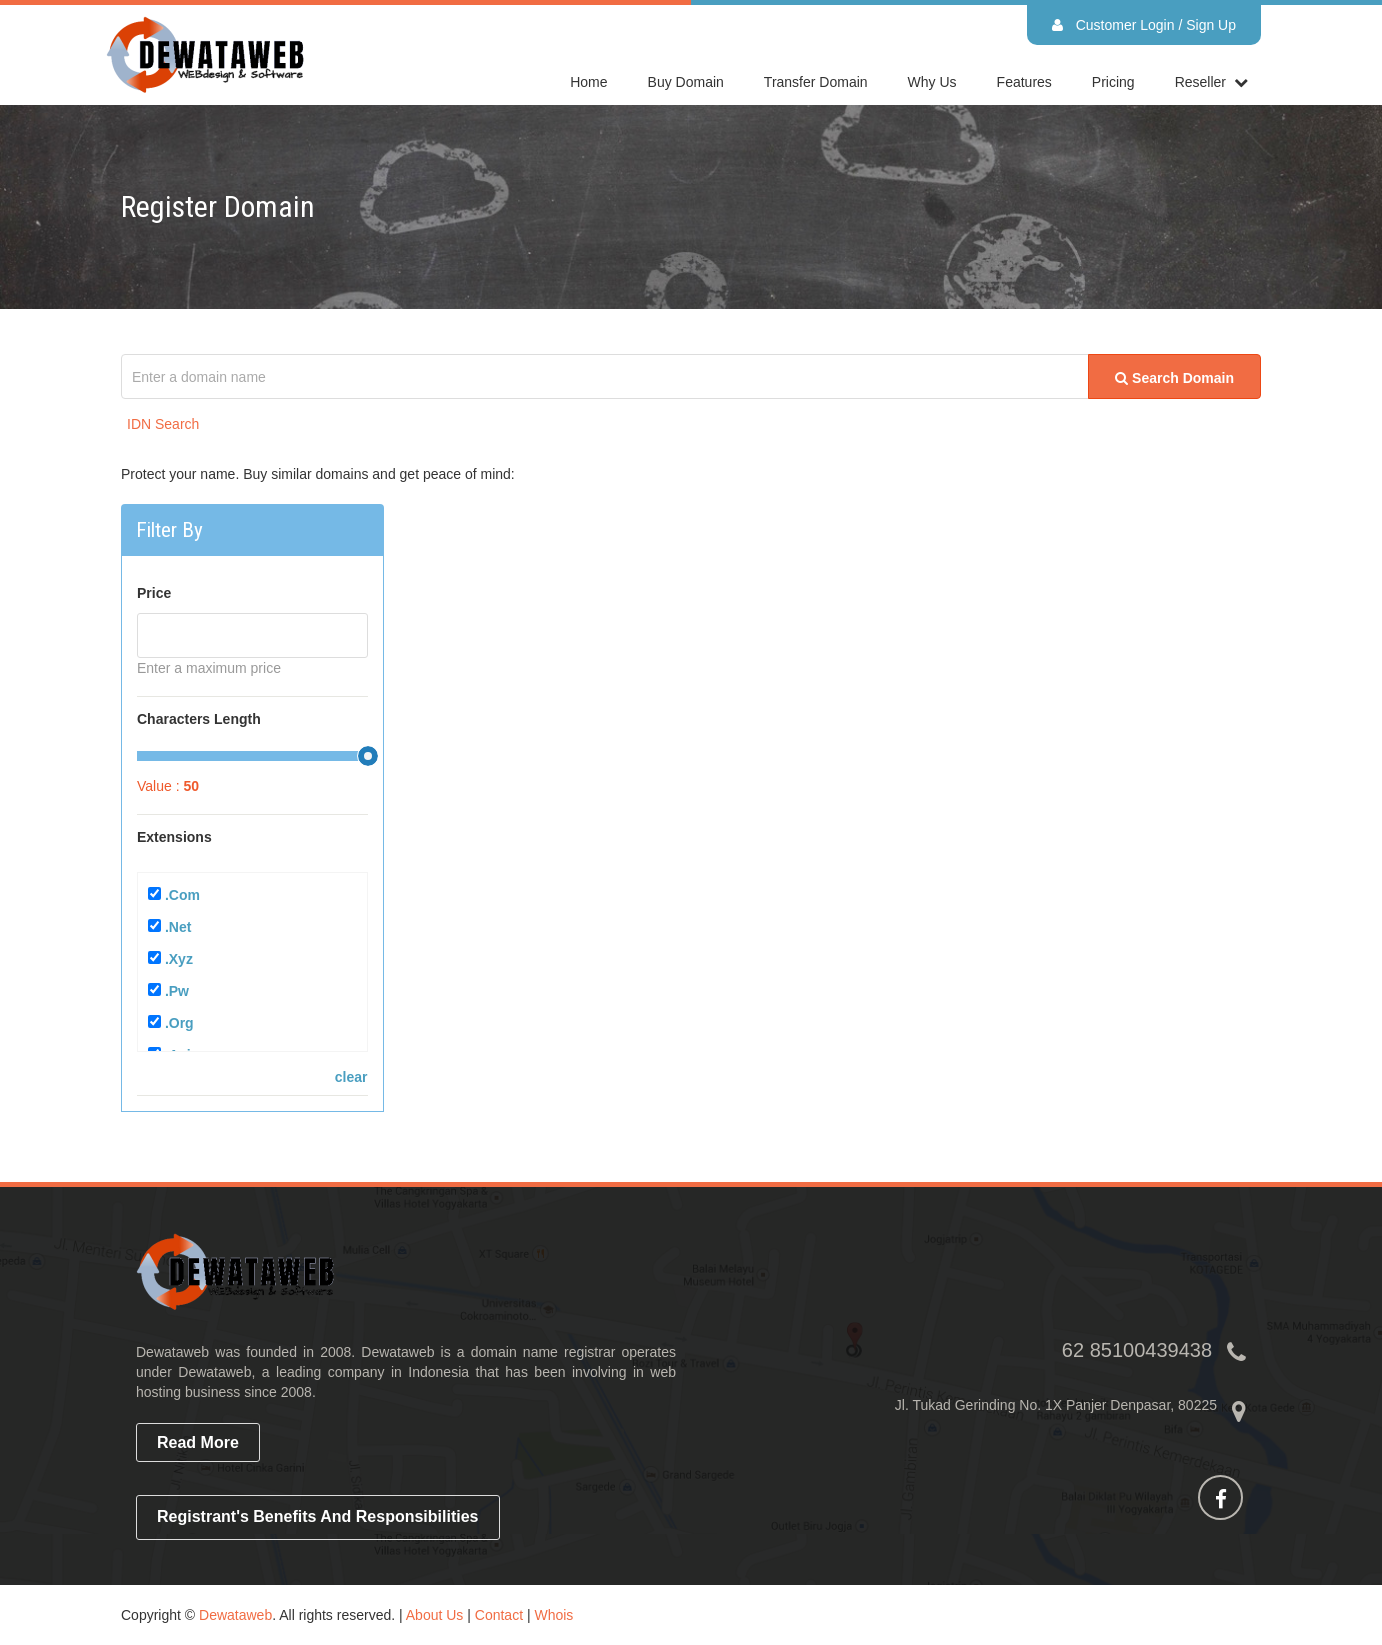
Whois (553, 1615)
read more (198, 1442)
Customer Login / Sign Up (1144, 25)
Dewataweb (235, 1615)
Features (1024, 82)
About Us (435, 1615)
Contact (499, 1615)
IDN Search (163, 424)
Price (154, 593)
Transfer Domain (816, 82)
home (588, 82)
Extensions (174, 837)
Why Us (932, 82)
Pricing (1113, 82)
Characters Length (199, 719)
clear (351, 1077)
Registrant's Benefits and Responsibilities (318, 1516)
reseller (1200, 82)
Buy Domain (686, 82)
